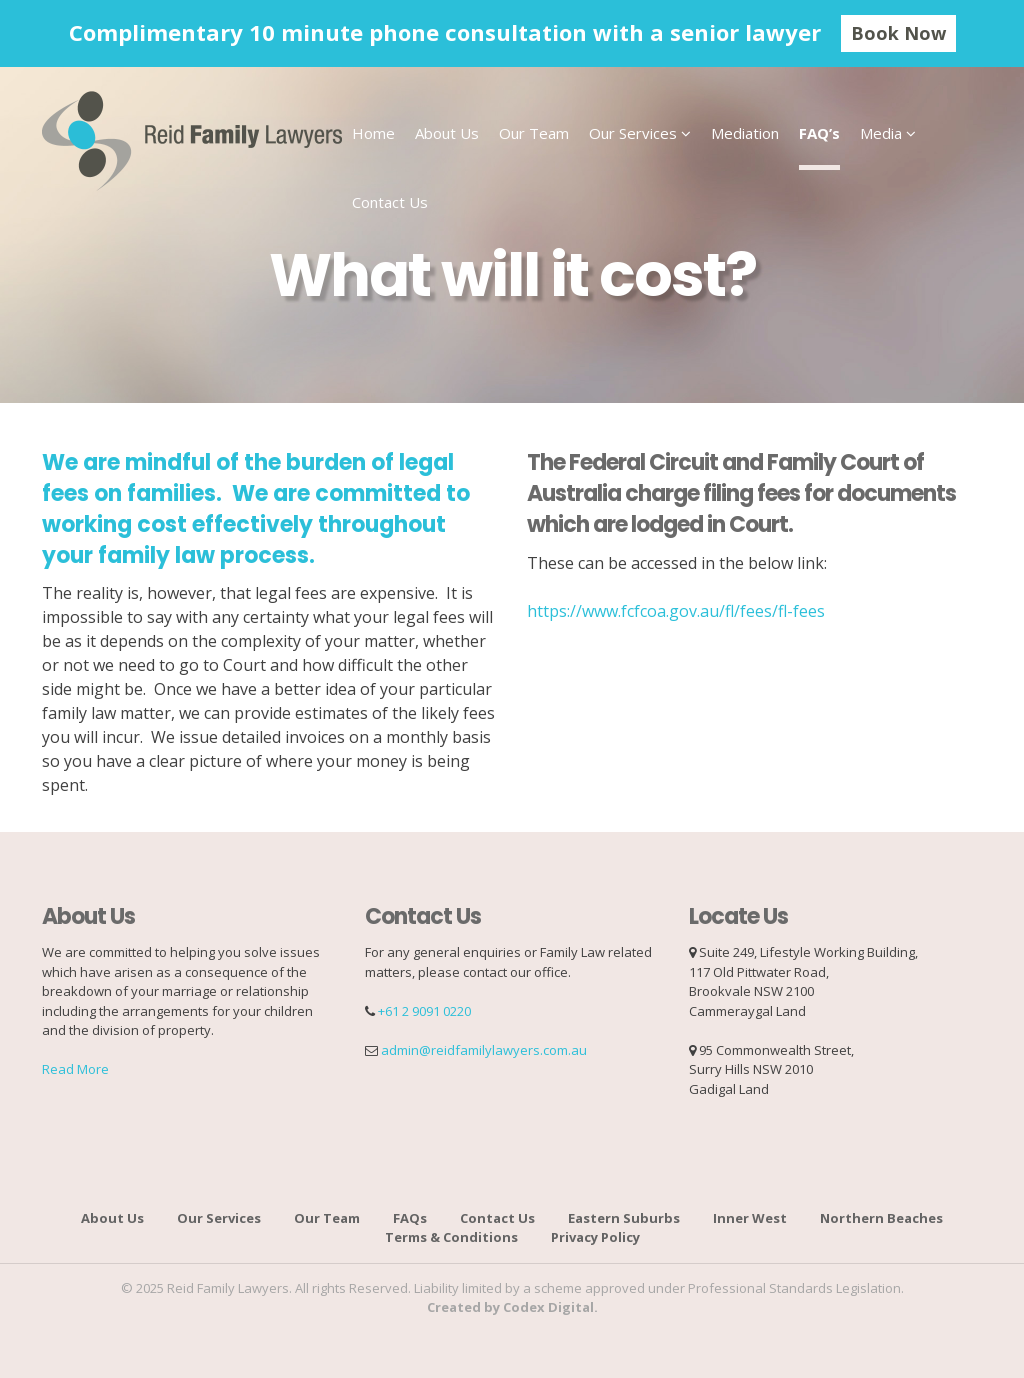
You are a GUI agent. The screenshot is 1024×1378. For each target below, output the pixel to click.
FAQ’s (819, 133)
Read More (75, 1069)
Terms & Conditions (451, 1237)
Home (373, 133)
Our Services (633, 133)
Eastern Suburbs (624, 1218)
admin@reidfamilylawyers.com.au (484, 1050)
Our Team (534, 133)
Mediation (745, 133)
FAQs (410, 1218)
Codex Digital (548, 1307)
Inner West (750, 1218)
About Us (447, 133)
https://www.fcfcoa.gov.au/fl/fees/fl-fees (676, 611)
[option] (512, 33)
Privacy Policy (595, 1237)
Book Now (898, 33)
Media (881, 133)
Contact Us (390, 202)
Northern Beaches (881, 1218)
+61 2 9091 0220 (424, 1011)
